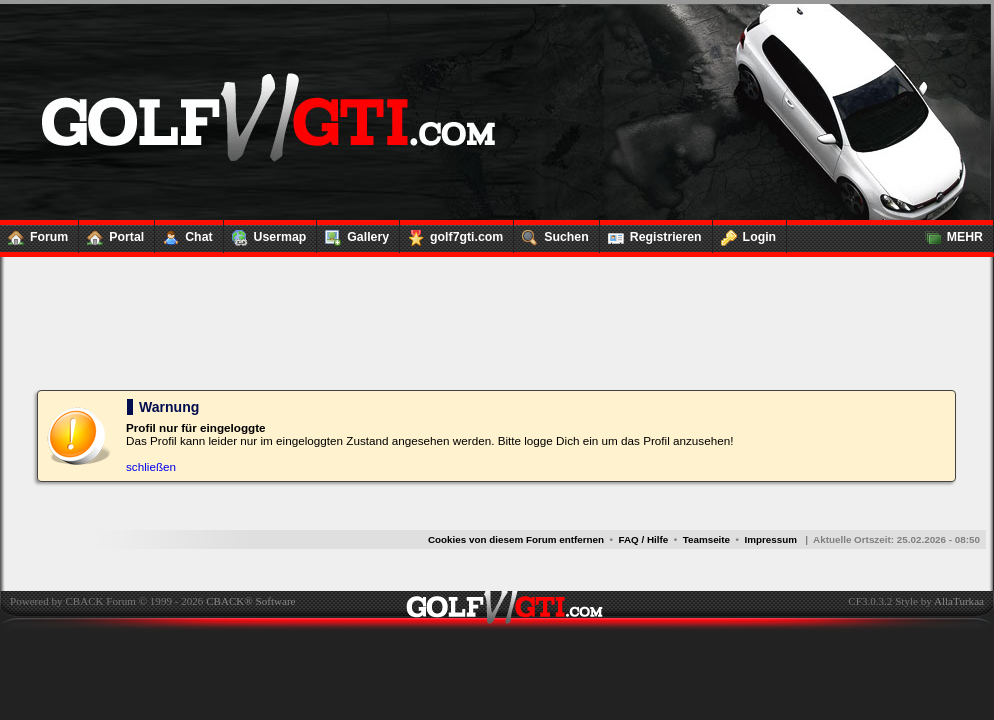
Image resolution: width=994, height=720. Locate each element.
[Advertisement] (496, 322)
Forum (34, 233)
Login (745, 233)
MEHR (950, 233)
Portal (111, 233)
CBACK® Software (250, 601)
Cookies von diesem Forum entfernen (516, 539)
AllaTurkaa (959, 601)
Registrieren (651, 233)
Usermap (265, 233)
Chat (183, 233)
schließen (151, 466)
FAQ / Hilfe (644, 539)
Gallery (353, 233)
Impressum (770, 539)
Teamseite (706, 539)
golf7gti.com (451, 233)
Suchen (551, 233)
